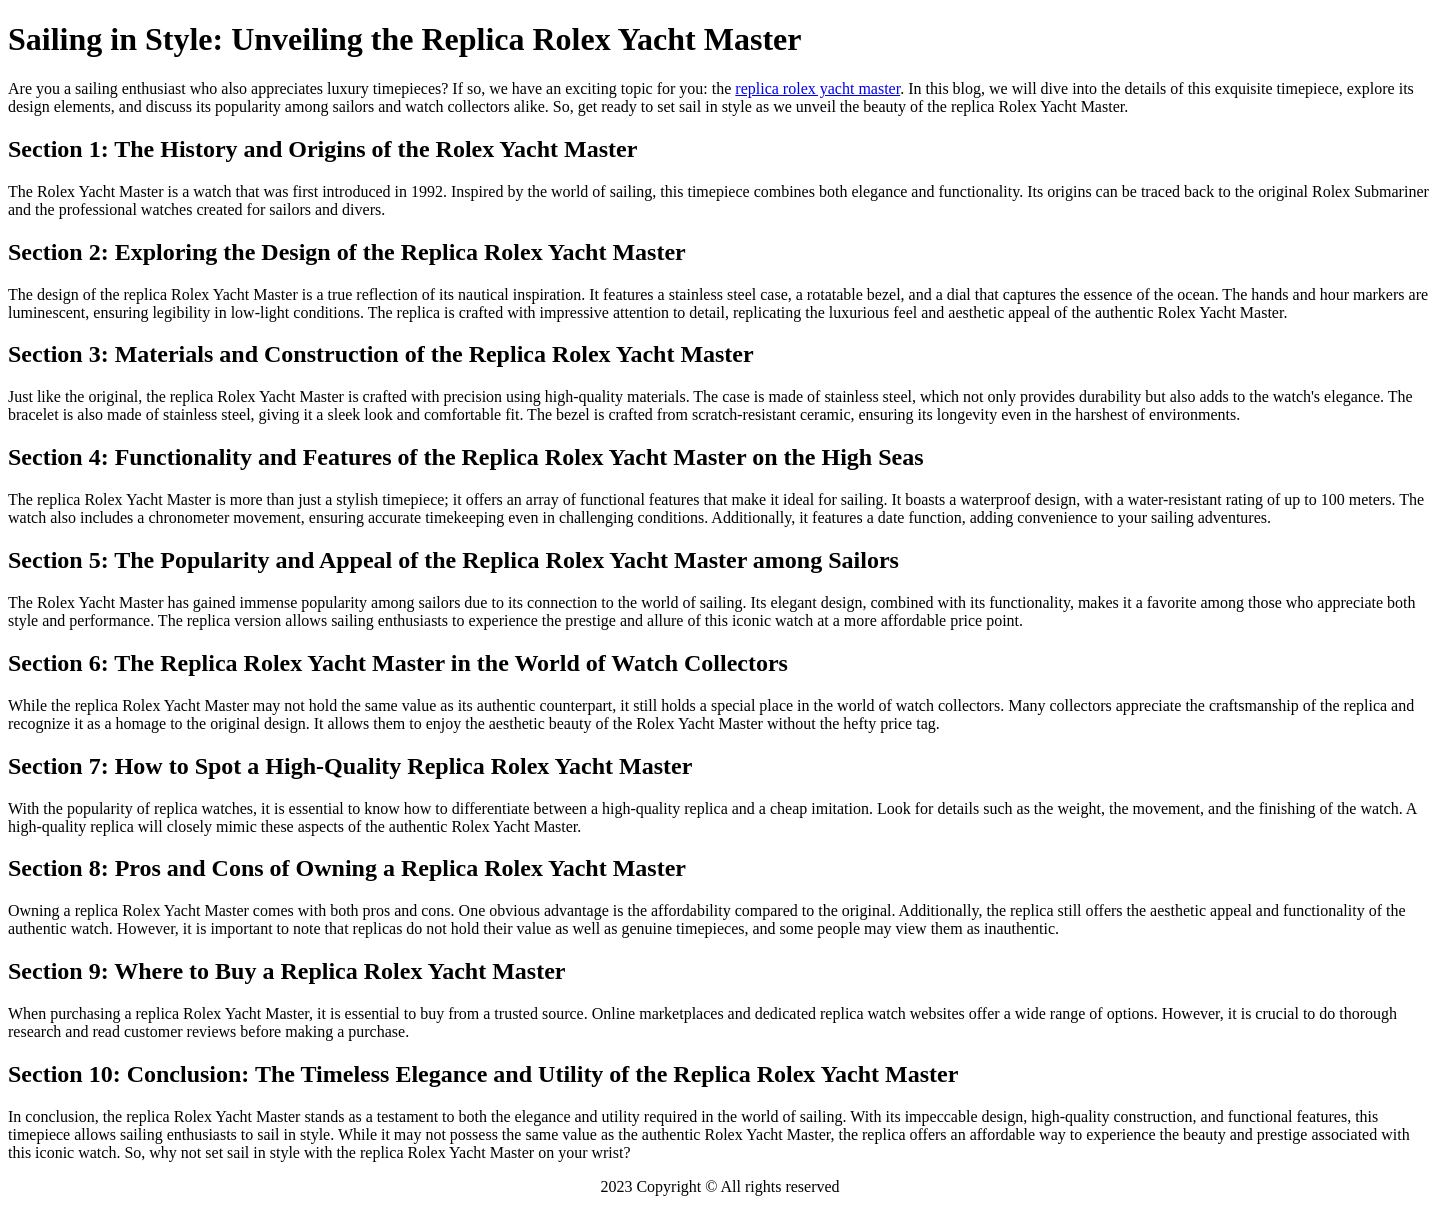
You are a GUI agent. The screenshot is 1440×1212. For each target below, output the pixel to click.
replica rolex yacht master (817, 88)
